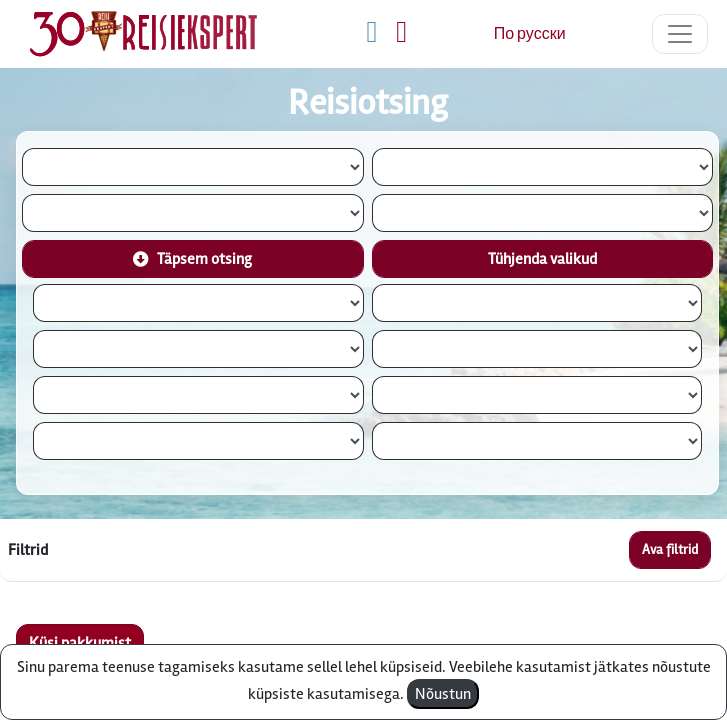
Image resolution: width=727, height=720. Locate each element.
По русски (530, 34)
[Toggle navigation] (680, 34)
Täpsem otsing (192, 259)
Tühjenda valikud (542, 259)
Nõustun (443, 694)
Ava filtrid (670, 549)
